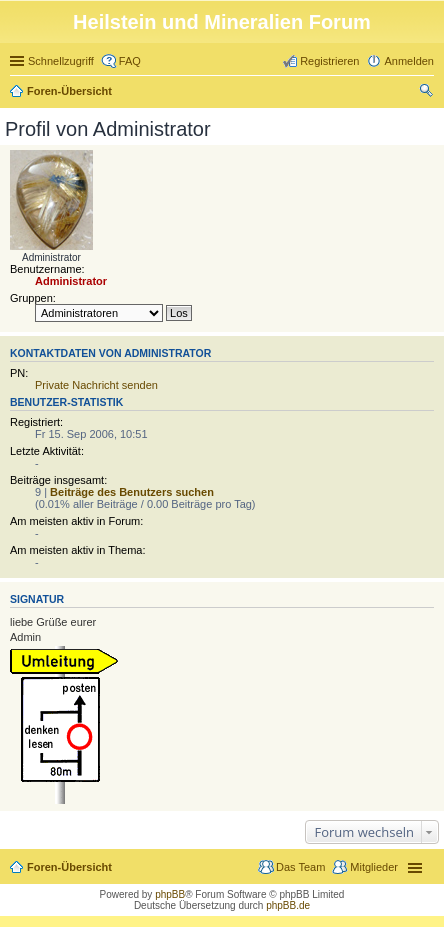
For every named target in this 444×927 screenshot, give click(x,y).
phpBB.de (288, 905)
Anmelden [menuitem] (409, 61)
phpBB (170, 894)
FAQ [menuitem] (130, 61)
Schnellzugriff (61, 61)
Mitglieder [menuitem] (374, 867)
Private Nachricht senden (96, 385)
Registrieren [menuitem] (329, 61)
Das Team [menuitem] (300, 867)
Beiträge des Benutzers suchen (132, 492)
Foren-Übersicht (69, 91)
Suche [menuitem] (428, 93)
